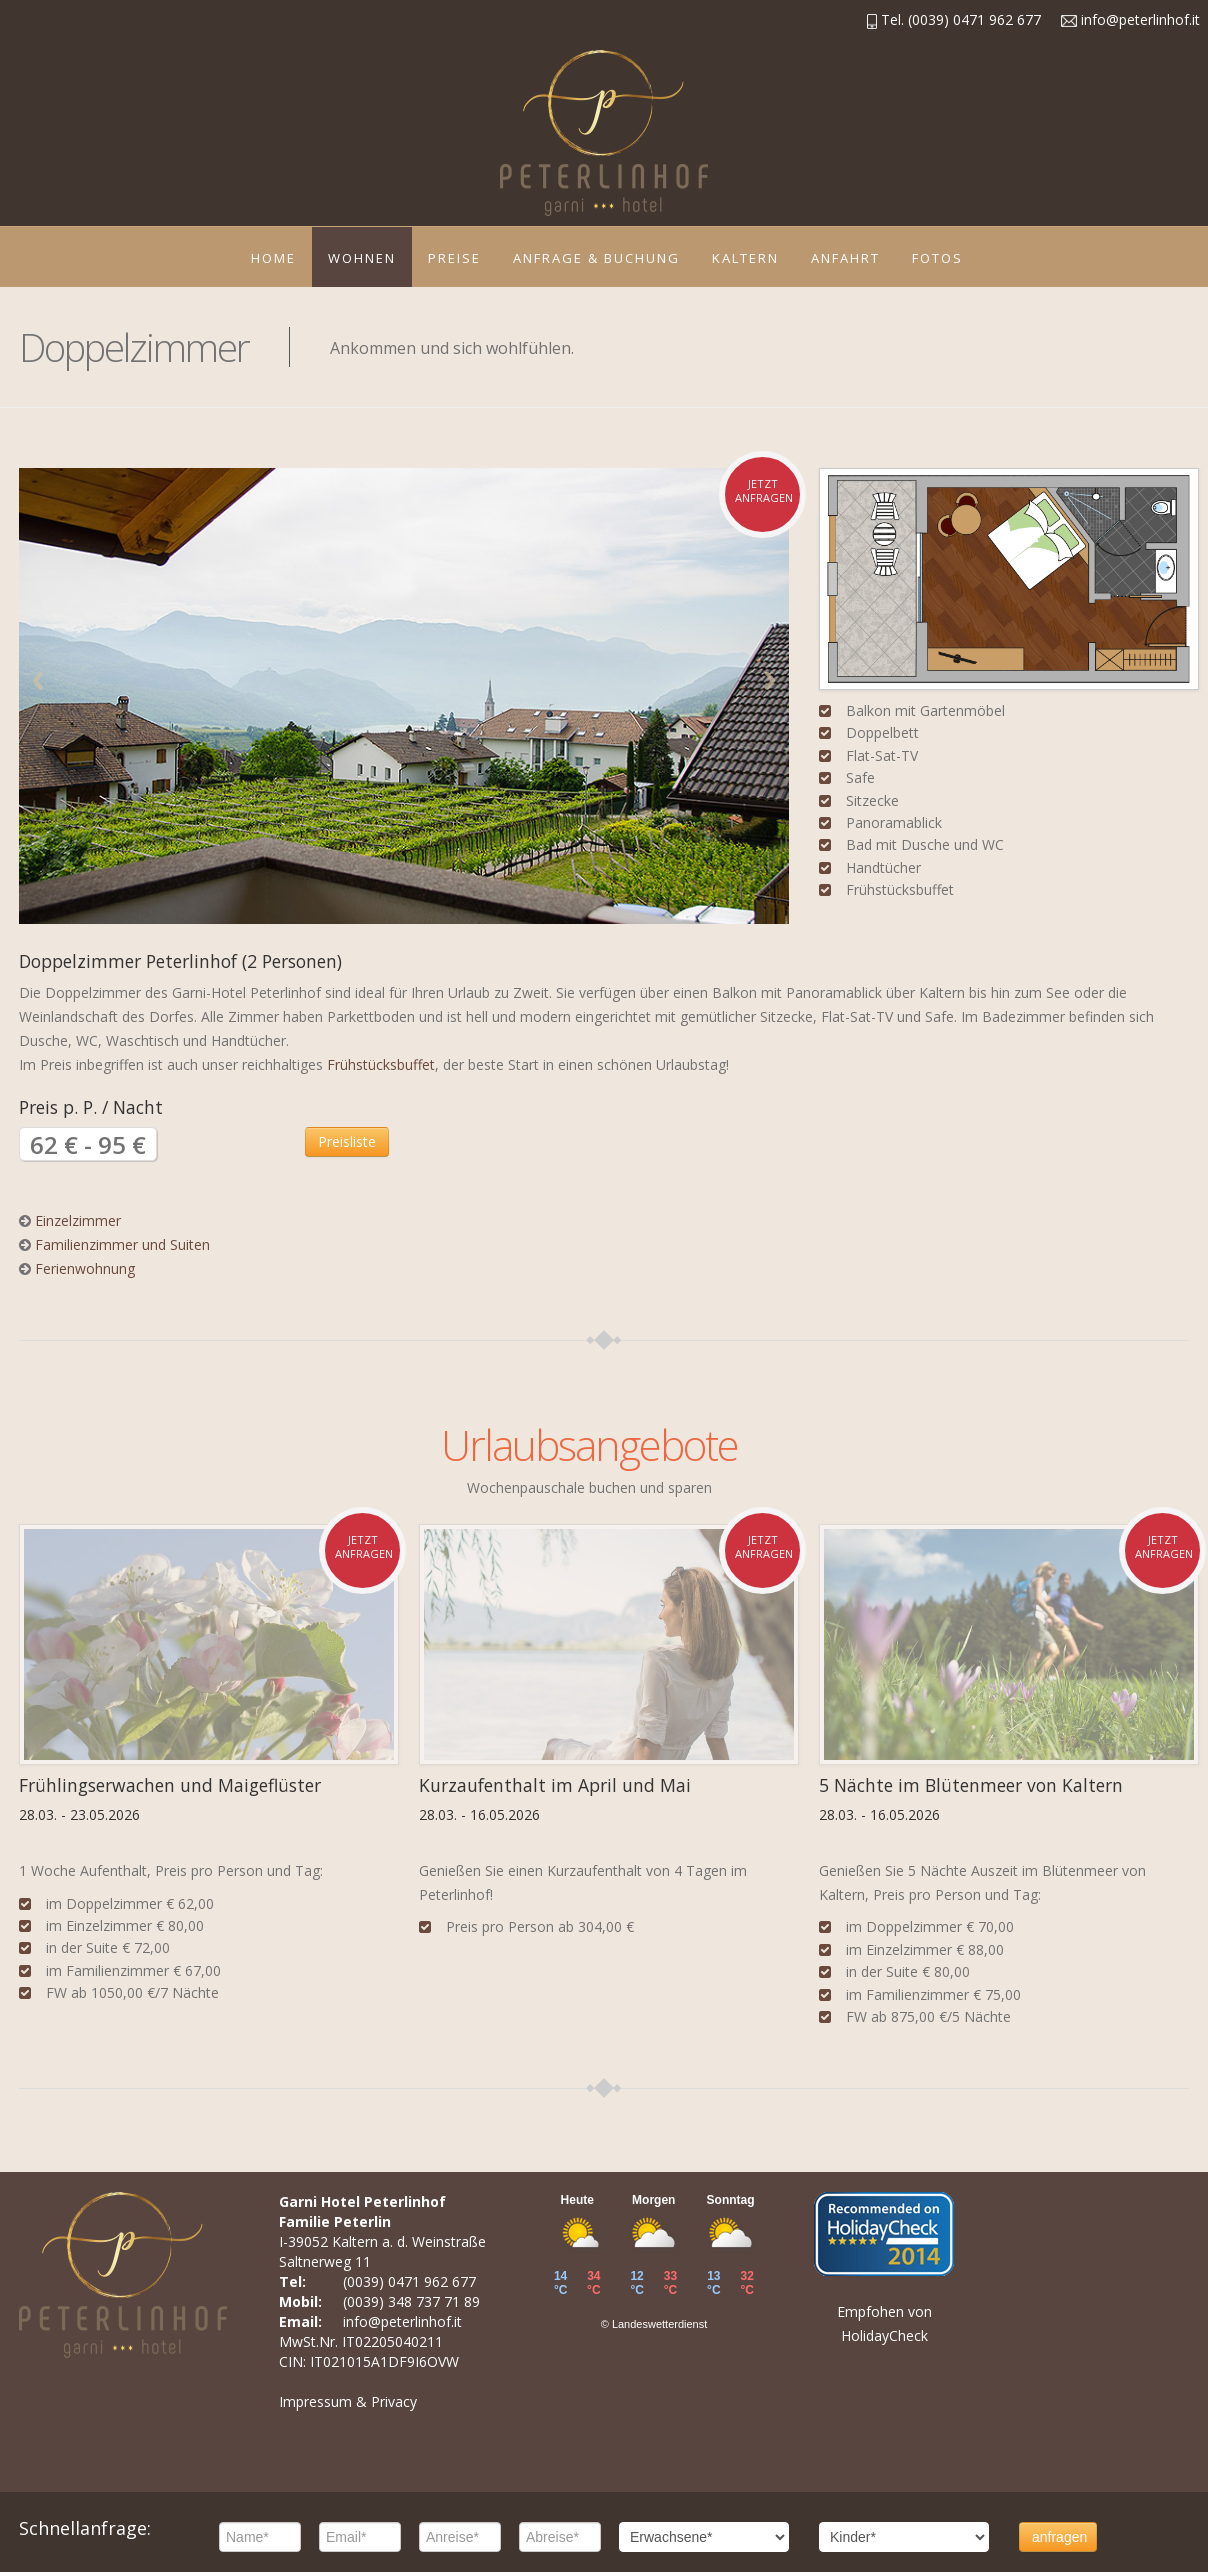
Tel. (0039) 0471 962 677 (954, 19)
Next (770, 680)
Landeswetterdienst (659, 2324)
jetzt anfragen (764, 490)
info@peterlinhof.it (1130, 19)
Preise (454, 258)
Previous (38, 680)
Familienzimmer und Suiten (122, 1244)
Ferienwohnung (85, 1268)
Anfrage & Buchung (596, 258)
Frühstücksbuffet (381, 1064)
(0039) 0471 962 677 (409, 2281)
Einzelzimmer (78, 1220)
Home (273, 258)
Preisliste (347, 1141)
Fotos (937, 258)
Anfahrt (845, 258)
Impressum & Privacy (348, 2401)
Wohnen (362, 258)
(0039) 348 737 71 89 (411, 2301)
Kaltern (745, 258)
